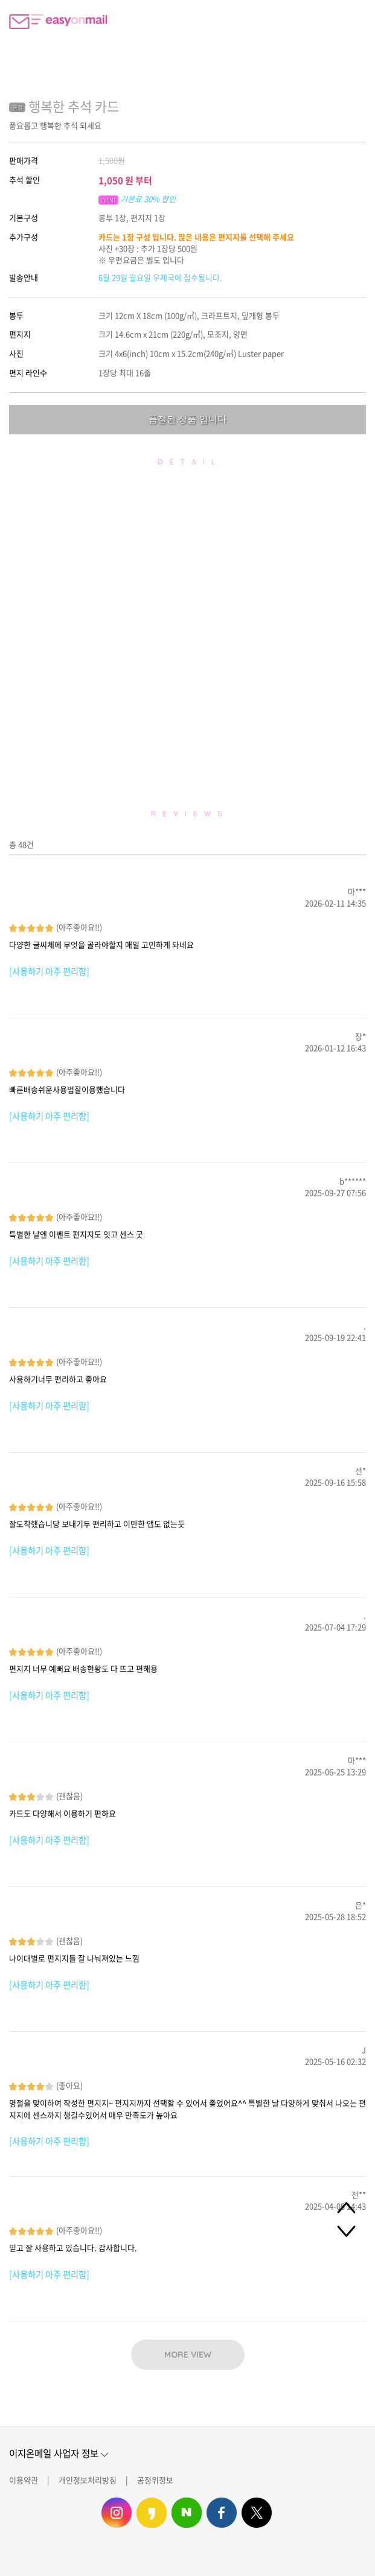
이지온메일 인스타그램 (116, 2513)
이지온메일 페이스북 (222, 2513)
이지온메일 (58, 21)
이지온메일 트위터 (257, 2513)
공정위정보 (155, 2480)
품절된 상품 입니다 (187, 419)
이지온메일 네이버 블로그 (186, 2513)
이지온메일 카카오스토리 (151, 2513)
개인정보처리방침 (88, 2480)
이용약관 (23, 2480)
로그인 (354, 21)
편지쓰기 (324, 21)
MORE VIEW (187, 2354)
